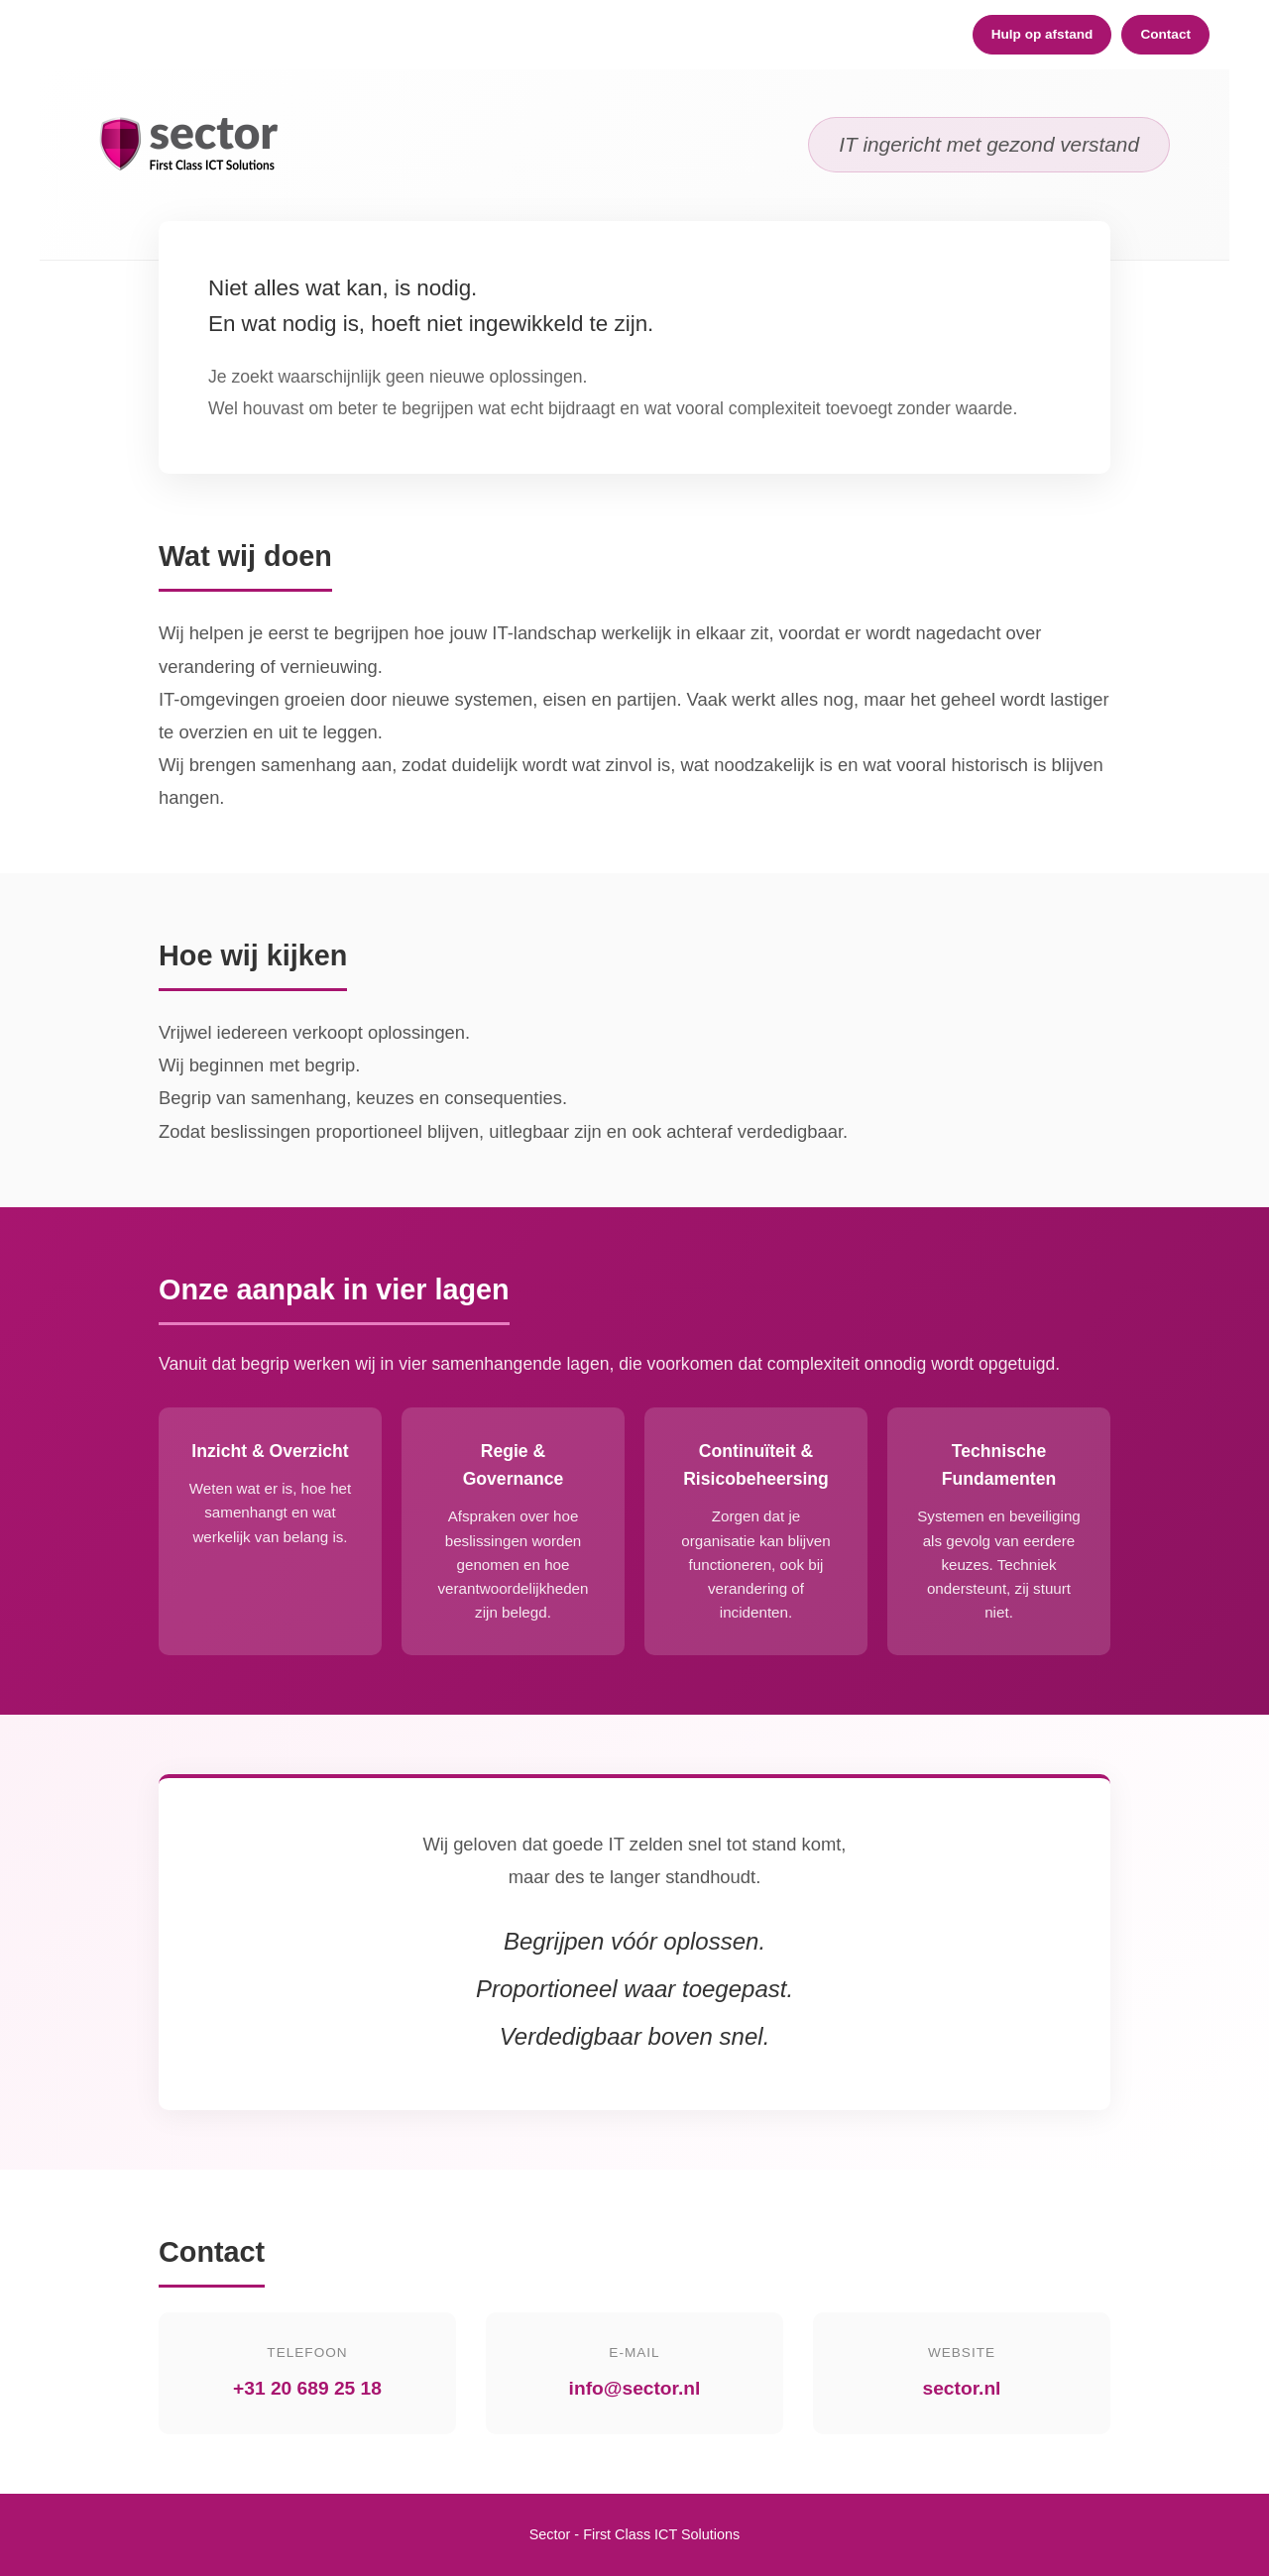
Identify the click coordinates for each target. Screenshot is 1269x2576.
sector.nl (962, 2388)
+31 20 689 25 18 (307, 2388)
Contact (1165, 34)
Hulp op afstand (1042, 34)
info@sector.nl (635, 2388)
